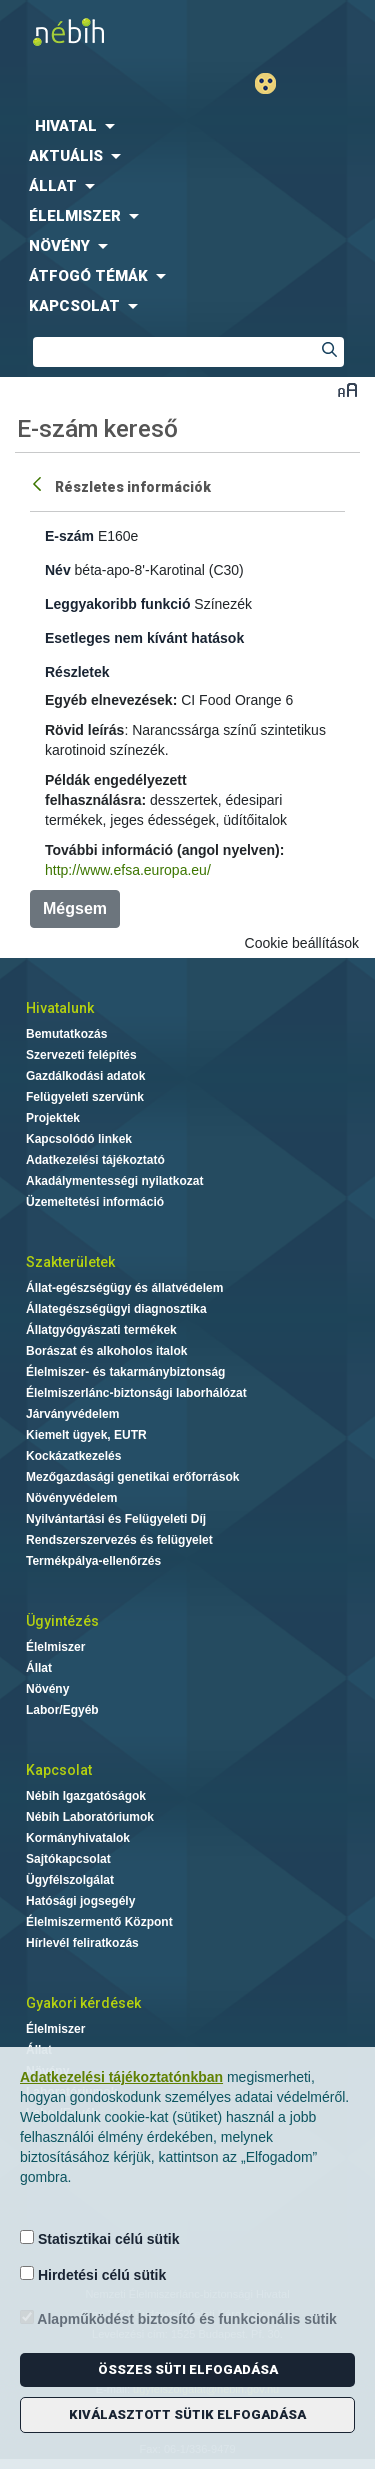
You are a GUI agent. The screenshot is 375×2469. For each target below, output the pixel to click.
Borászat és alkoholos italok (106, 1351)
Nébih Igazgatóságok (86, 1796)
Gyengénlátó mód (273, 83)
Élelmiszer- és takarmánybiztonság (125, 1372)
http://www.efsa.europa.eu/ (128, 870)
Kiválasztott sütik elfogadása (187, 2414)
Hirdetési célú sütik (93, 2274)
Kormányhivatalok (78, 1838)
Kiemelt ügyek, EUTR (86, 1435)
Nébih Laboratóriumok (90, 1817)
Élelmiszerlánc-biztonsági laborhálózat (136, 1393)
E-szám (69, 536)
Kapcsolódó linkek (79, 1139)
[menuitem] (187, 126)
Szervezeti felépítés (81, 1055)
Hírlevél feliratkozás (82, 1943)
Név (58, 570)
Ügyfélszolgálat (70, 1880)
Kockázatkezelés (73, 1456)
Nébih (94, 31)
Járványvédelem (72, 1414)
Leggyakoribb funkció (117, 604)
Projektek (53, 1118)
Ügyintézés (62, 1621)
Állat (39, 1668)
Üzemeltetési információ (95, 1202)
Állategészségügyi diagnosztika (116, 1309)
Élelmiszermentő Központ (99, 1922)
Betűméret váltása (347, 389)
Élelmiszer (55, 1647)
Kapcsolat (59, 1770)
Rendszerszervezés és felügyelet (119, 1540)
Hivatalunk (60, 1008)
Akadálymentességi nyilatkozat (114, 1181)
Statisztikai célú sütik (100, 2238)
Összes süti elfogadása (188, 2369)
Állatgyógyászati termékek (101, 1330)
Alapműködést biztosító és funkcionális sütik (178, 2318)
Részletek (77, 672)
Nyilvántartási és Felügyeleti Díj (116, 1519)
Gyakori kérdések (83, 2003)
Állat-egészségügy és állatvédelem (124, 1288)
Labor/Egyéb (62, 1710)
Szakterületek (70, 1262)
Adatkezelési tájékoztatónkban (121, 2077)
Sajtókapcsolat (68, 1859)
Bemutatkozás (66, 1034)
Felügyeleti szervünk (85, 1097)
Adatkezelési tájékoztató (95, 1160)
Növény (47, 1689)
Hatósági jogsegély (80, 1901)
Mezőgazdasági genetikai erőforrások (132, 1477)
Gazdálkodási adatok (85, 1076)
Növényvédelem (71, 1498)
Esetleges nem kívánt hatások (144, 638)
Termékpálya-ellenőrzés (93, 1561)
